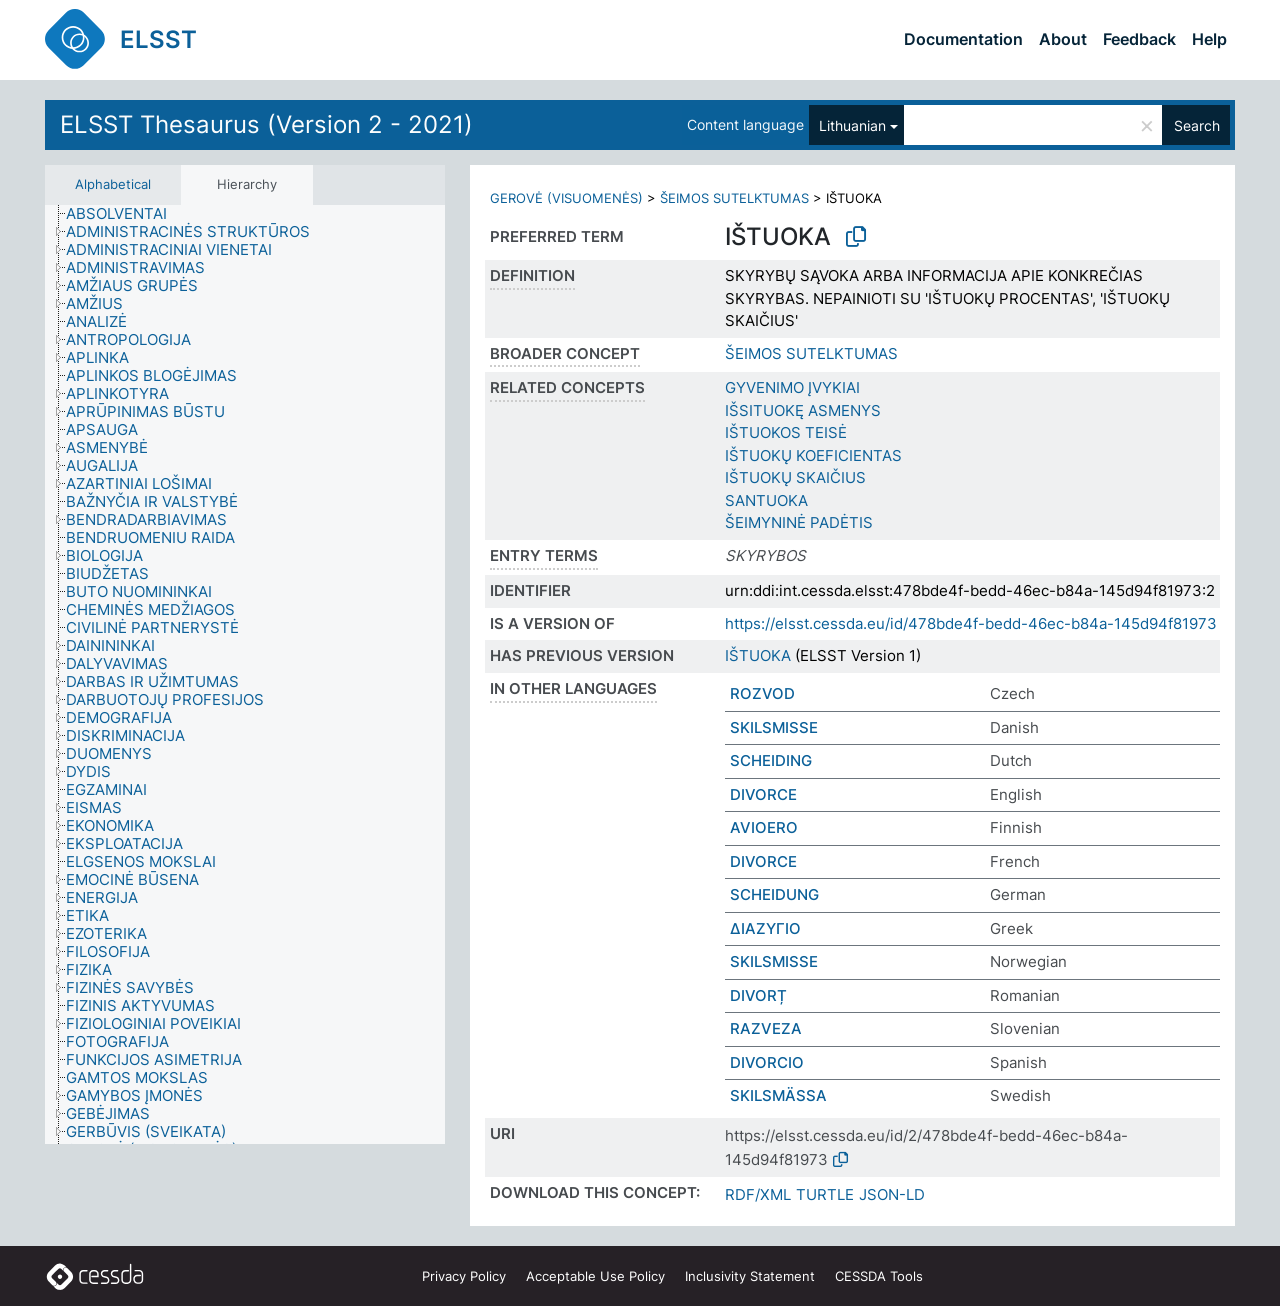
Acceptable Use (595, 1276)
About (1063, 39)
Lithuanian (852, 125)
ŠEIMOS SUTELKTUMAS (734, 198)
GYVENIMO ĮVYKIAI (792, 387)
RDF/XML (758, 1194)
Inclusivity (750, 1276)
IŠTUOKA (758, 655)
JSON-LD (892, 1194)
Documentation (963, 39)
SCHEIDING (771, 760)
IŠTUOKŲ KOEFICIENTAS (813, 455)
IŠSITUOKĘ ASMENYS (803, 410)
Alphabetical (113, 184)
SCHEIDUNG (774, 894)
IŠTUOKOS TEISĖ (786, 432)
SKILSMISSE (774, 727)
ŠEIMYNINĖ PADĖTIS (799, 522)
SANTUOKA (766, 500)
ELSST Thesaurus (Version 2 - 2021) (266, 124)
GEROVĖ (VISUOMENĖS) (566, 198)
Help (1209, 39)
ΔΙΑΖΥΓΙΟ (765, 928)
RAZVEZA (766, 1028)
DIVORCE (763, 794)
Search (1197, 125)
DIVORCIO (767, 1062)
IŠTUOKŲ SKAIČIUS (795, 477)
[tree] (245, 675)
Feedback (1139, 39)
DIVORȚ (758, 995)
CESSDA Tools (879, 1276)
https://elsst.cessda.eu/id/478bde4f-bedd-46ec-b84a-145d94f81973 (971, 623)
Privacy (464, 1276)
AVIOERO (764, 827)
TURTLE (825, 1194)
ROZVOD (762, 693)
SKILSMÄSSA (778, 1095)
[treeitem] (125, 214)
